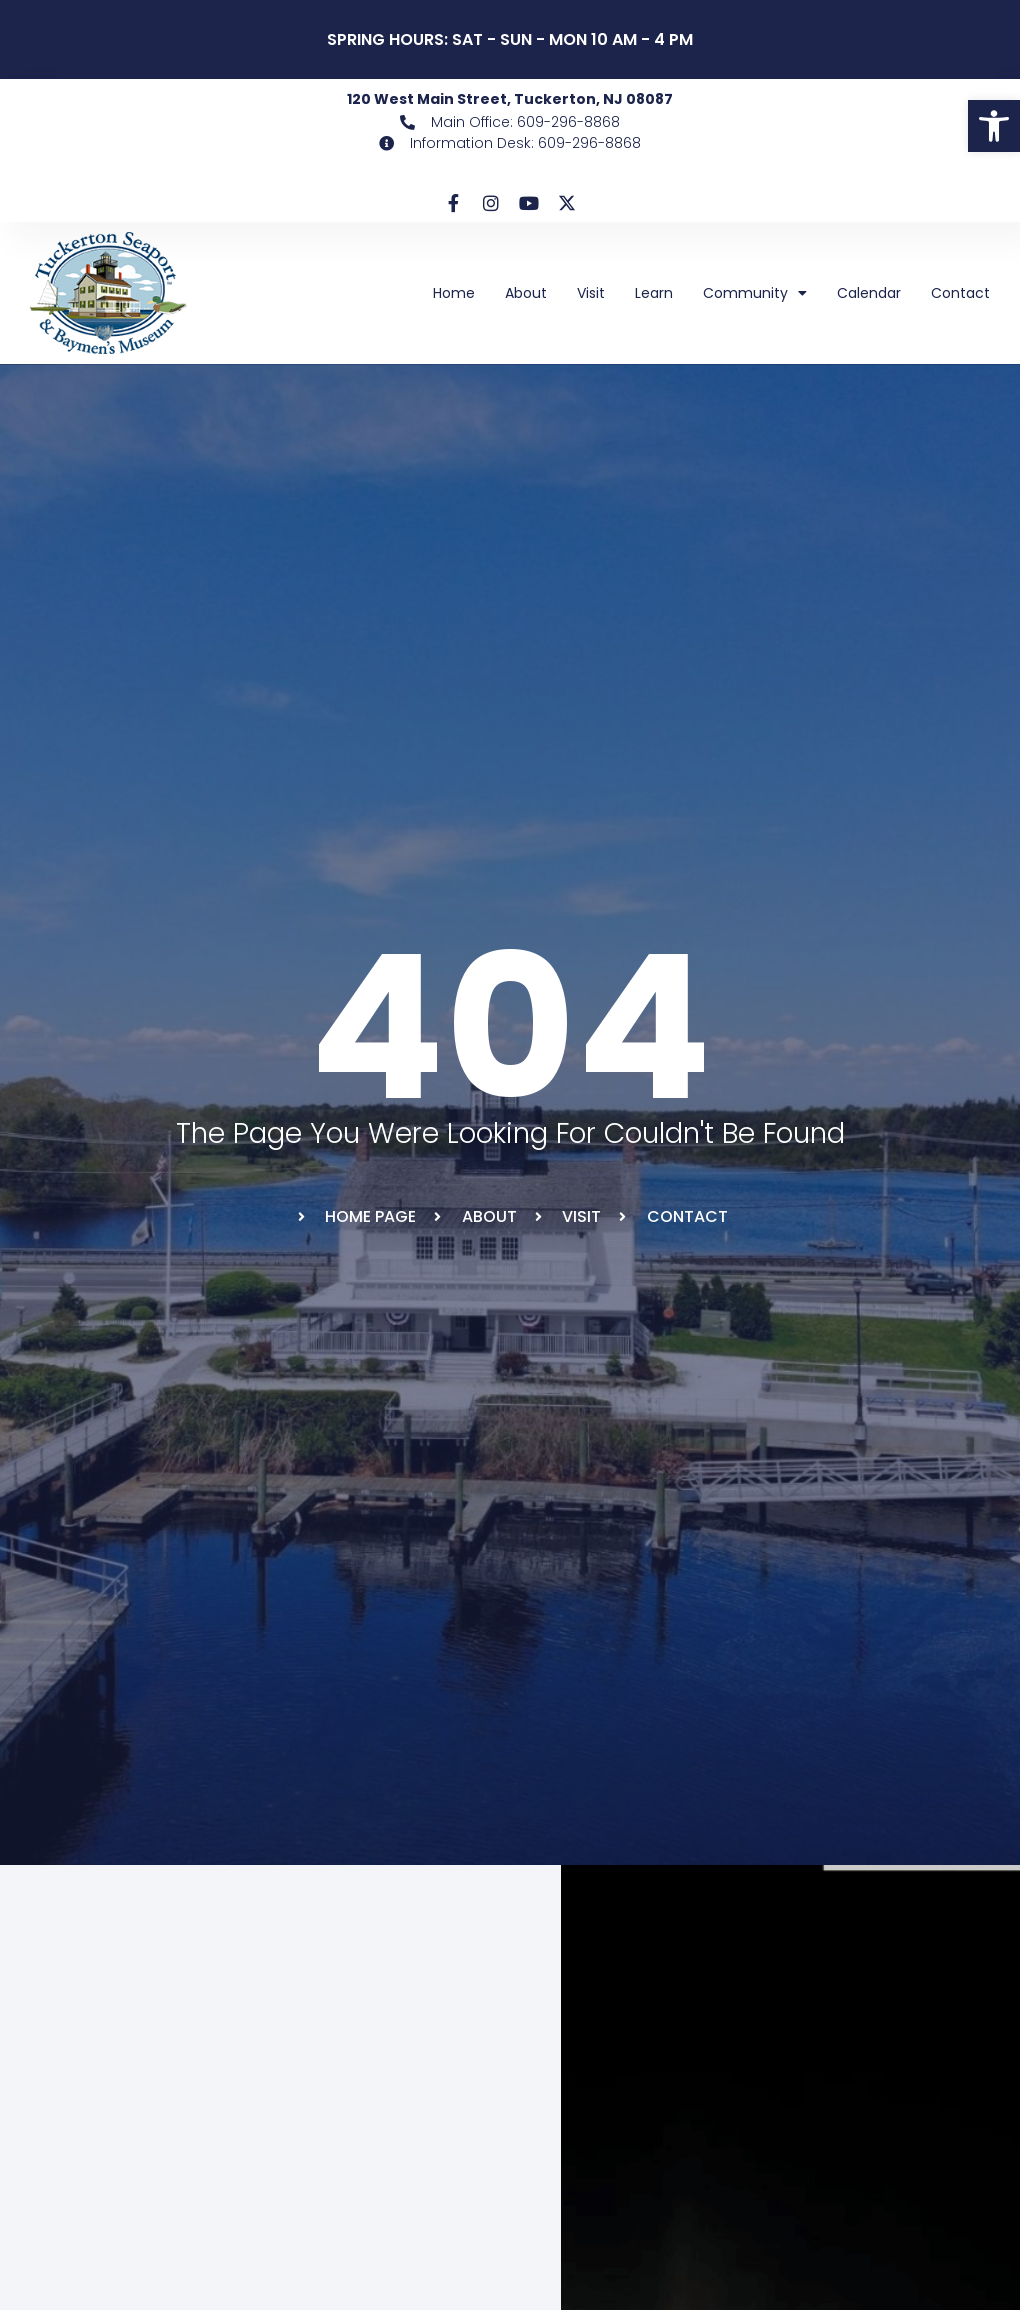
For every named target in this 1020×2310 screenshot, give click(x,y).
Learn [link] (654, 293)
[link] (994, 126)
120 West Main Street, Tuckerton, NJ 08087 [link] (510, 99)
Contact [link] (960, 293)
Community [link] (755, 293)
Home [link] (454, 293)
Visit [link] (591, 293)
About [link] (526, 293)
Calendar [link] (869, 293)
